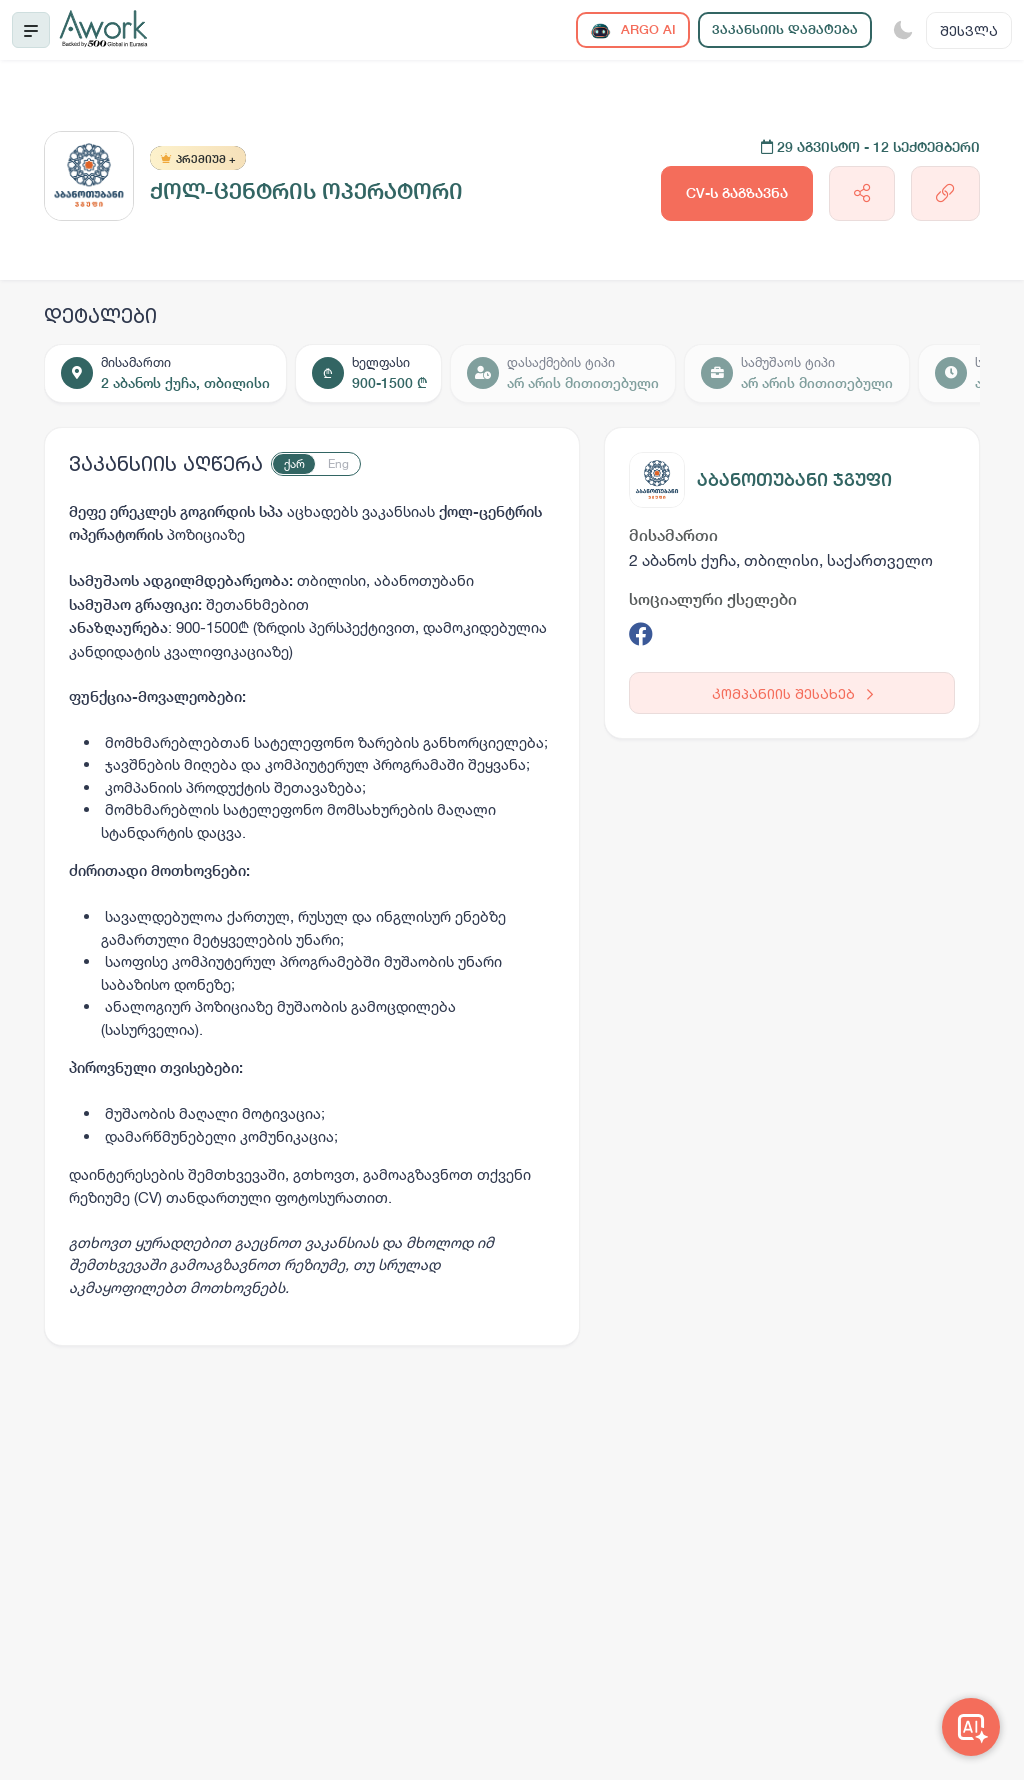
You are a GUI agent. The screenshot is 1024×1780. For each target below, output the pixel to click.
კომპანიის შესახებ (792, 693)
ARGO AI (633, 30)
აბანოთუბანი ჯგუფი (794, 479)
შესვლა (969, 30)
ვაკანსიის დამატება (785, 29)
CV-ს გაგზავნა (737, 193)
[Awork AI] (971, 1727)
